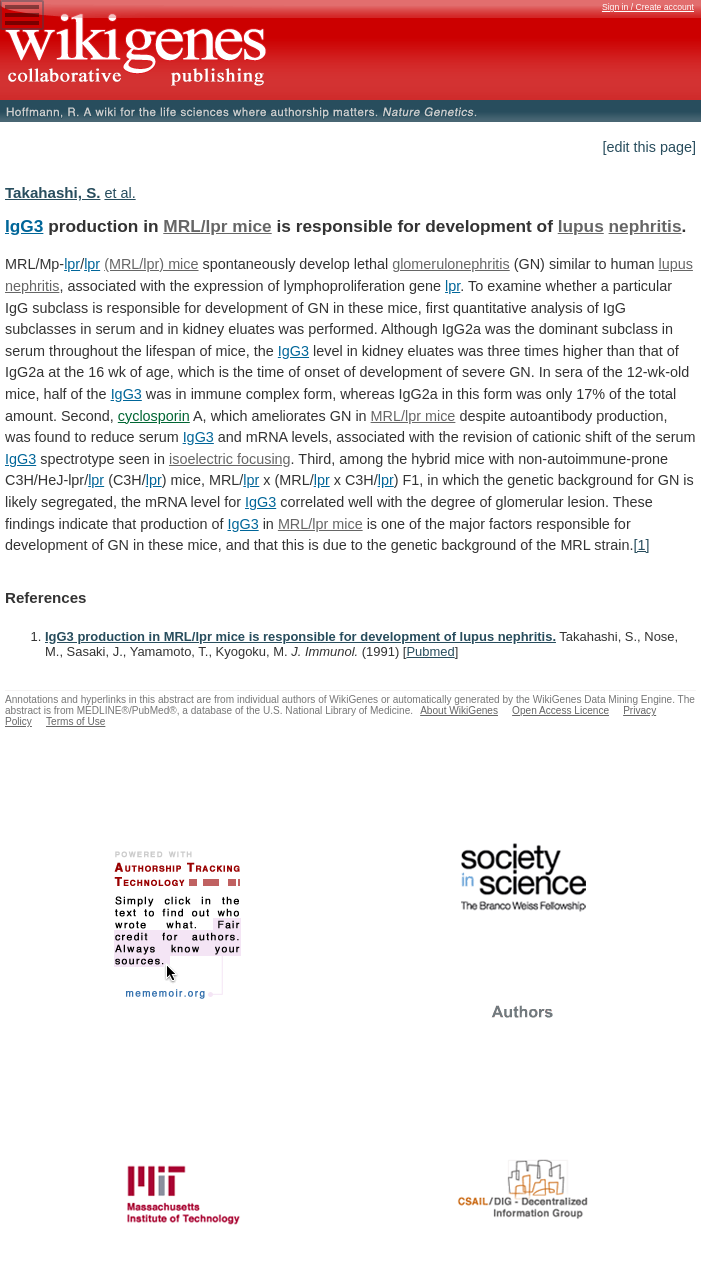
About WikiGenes (459, 710)
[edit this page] (649, 147)
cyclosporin (154, 416)
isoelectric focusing (230, 459)
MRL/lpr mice (217, 226)
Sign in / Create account (648, 7)
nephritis (645, 226)
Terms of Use (75, 721)
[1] (641, 545)
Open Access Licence (560, 710)
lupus (581, 226)
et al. (119, 193)
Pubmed (430, 651)
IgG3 (24, 226)
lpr (72, 264)
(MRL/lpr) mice (151, 264)
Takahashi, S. (52, 192)
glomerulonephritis (451, 264)
